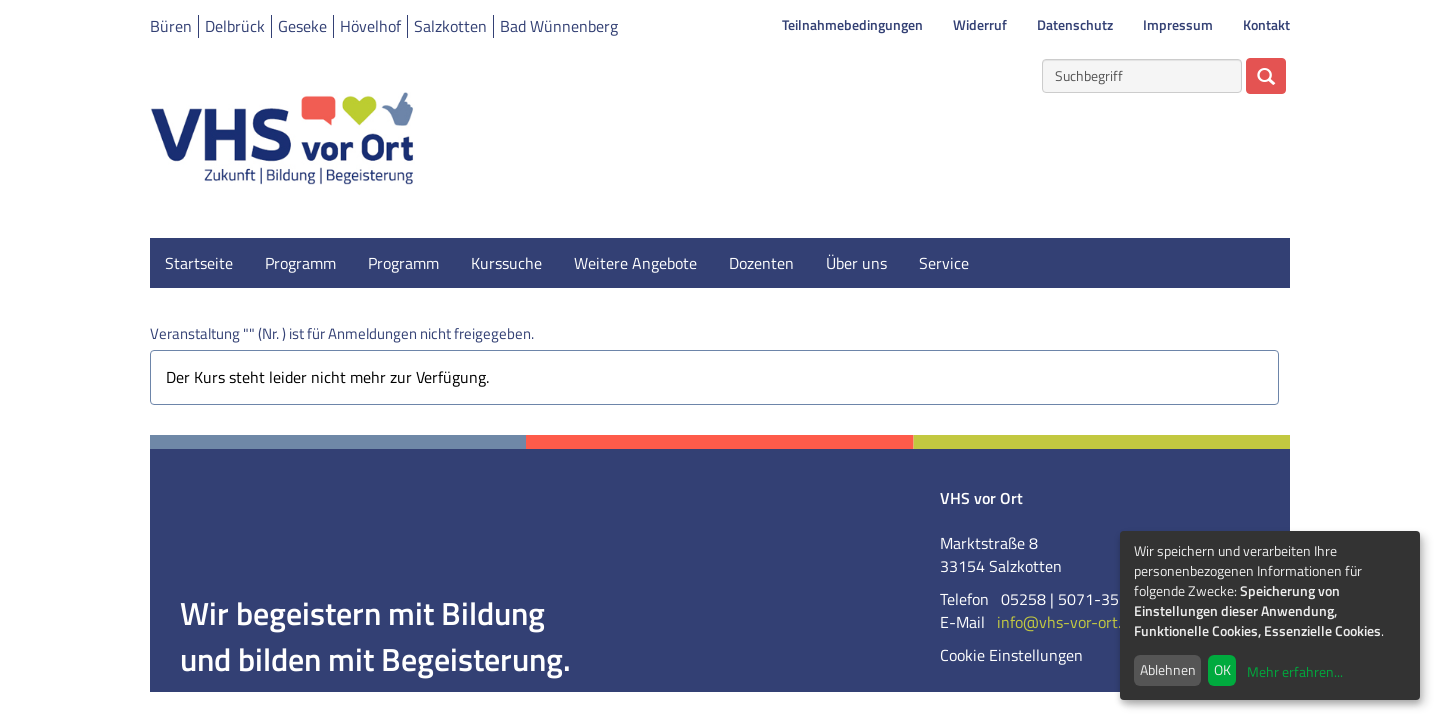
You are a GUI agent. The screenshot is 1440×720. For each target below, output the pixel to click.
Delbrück (235, 26)
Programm (300, 263)
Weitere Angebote (635, 263)
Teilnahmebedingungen (852, 25)
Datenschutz (1075, 25)
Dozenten (761, 263)
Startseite (199, 263)
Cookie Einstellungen (1011, 655)
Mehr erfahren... (1295, 671)
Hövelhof (370, 26)
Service (944, 263)
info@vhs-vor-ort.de (1067, 622)
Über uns (856, 263)
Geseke (302, 26)
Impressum (1178, 25)
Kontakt (1266, 25)
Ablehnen (1168, 669)
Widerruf (980, 25)
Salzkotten (450, 26)
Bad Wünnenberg (559, 26)
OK (1222, 669)
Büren (171, 26)
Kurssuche (506, 263)
